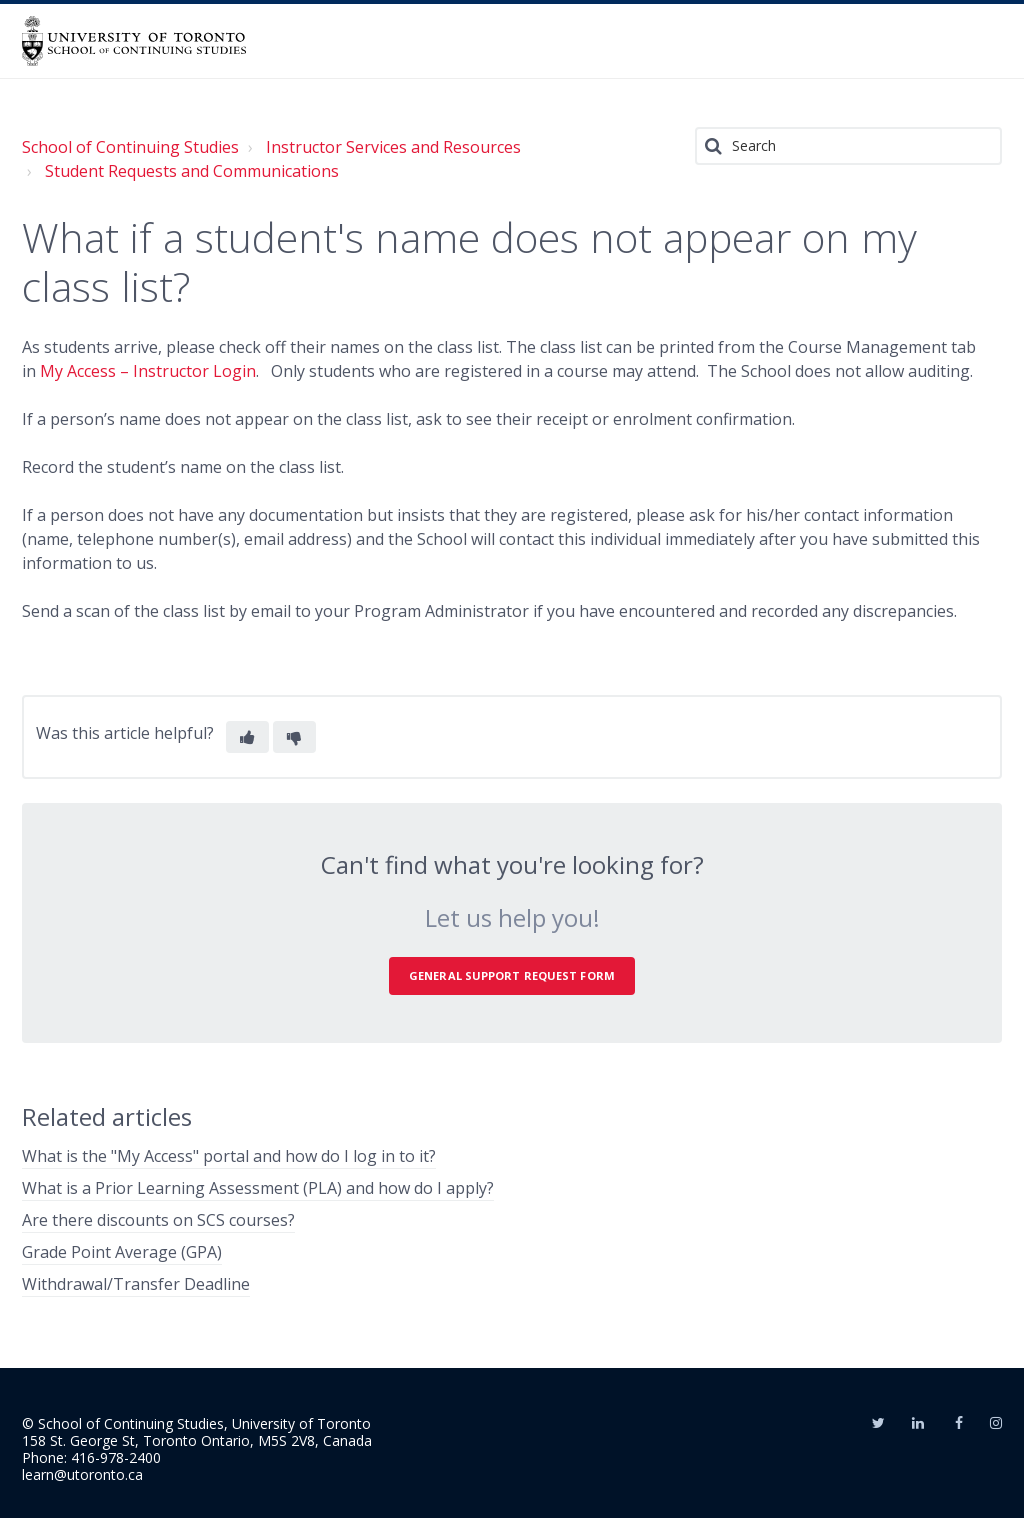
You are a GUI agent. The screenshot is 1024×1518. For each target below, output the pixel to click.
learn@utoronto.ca (82, 1474)
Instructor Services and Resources (393, 147)
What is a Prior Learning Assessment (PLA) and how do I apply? (258, 1188)
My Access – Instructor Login (148, 371)
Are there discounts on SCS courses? (158, 1220)
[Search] (848, 146)
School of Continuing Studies (130, 147)
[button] (247, 737)
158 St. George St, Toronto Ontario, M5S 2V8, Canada (197, 1440)
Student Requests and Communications (192, 171)
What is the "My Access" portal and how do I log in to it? (229, 1156)
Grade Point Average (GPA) (122, 1252)
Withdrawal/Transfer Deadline (136, 1284)
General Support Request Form (512, 975)
